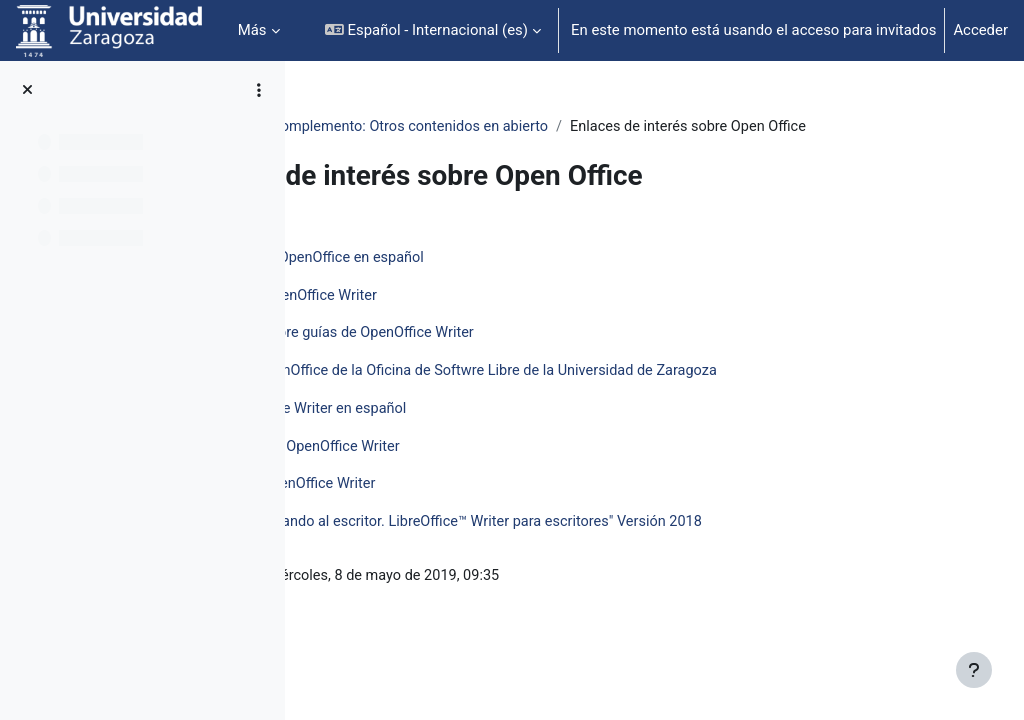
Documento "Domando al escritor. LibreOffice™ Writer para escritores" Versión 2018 (638, 549)
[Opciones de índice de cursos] (259, 90)
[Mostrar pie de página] (974, 670)
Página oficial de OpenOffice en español (495, 281)
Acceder (980, 30)
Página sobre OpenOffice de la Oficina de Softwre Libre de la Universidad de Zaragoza (646, 396)
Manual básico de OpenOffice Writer (483, 473)
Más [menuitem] (252, 30)
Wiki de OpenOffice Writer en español (486, 434)
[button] (433, 30)
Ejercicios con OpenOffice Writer (470, 511)
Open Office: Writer (386, 127)
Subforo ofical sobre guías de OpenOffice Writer (521, 358)
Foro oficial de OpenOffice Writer (471, 319)
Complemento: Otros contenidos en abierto (612, 127)
